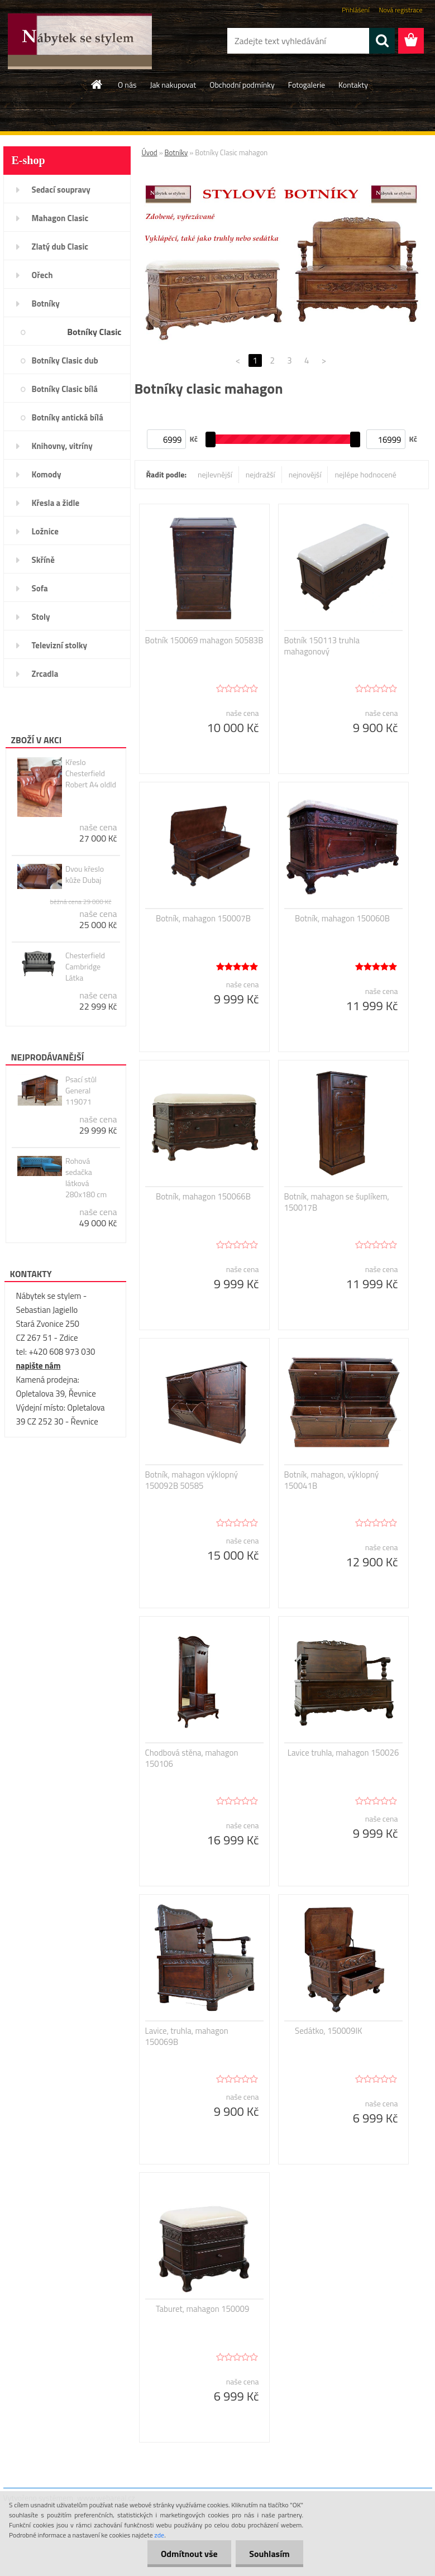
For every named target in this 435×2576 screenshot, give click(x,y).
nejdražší (260, 474)
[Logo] (80, 41)
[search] (382, 41)
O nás (127, 84)
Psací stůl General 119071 (81, 1090)
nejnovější (305, 474)
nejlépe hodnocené (365, 474)
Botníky (176, 152)
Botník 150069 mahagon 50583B (204, 640)
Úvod (149, 152)
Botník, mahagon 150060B (342, 918)
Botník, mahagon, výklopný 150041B (331, 1480)
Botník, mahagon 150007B (203, 918)
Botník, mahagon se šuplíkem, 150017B (336, 1202)
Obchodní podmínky (242, 84)
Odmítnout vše (188, 2553)
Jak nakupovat (173, 84)
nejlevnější (215, 474)
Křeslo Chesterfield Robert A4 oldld (90, 773)
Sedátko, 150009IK (328, 2031)
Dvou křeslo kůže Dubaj (84, 874)
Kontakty (353, 84)
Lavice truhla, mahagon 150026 (343, 1752)
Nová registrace (400, 9)
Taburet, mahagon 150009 (202, 2309)
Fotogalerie (306, 84)
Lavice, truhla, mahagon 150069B (186, 2036)
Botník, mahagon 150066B (203, 1196)
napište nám (38, 1365)
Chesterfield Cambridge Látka (85, 966)
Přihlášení (355, 9)
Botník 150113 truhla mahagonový (322, 646)
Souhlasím (268, 2553)
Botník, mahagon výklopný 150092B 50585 (191, 1480)
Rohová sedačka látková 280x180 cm (86, 1177)
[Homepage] (97, 84)
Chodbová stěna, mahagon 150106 (191, 1758)
